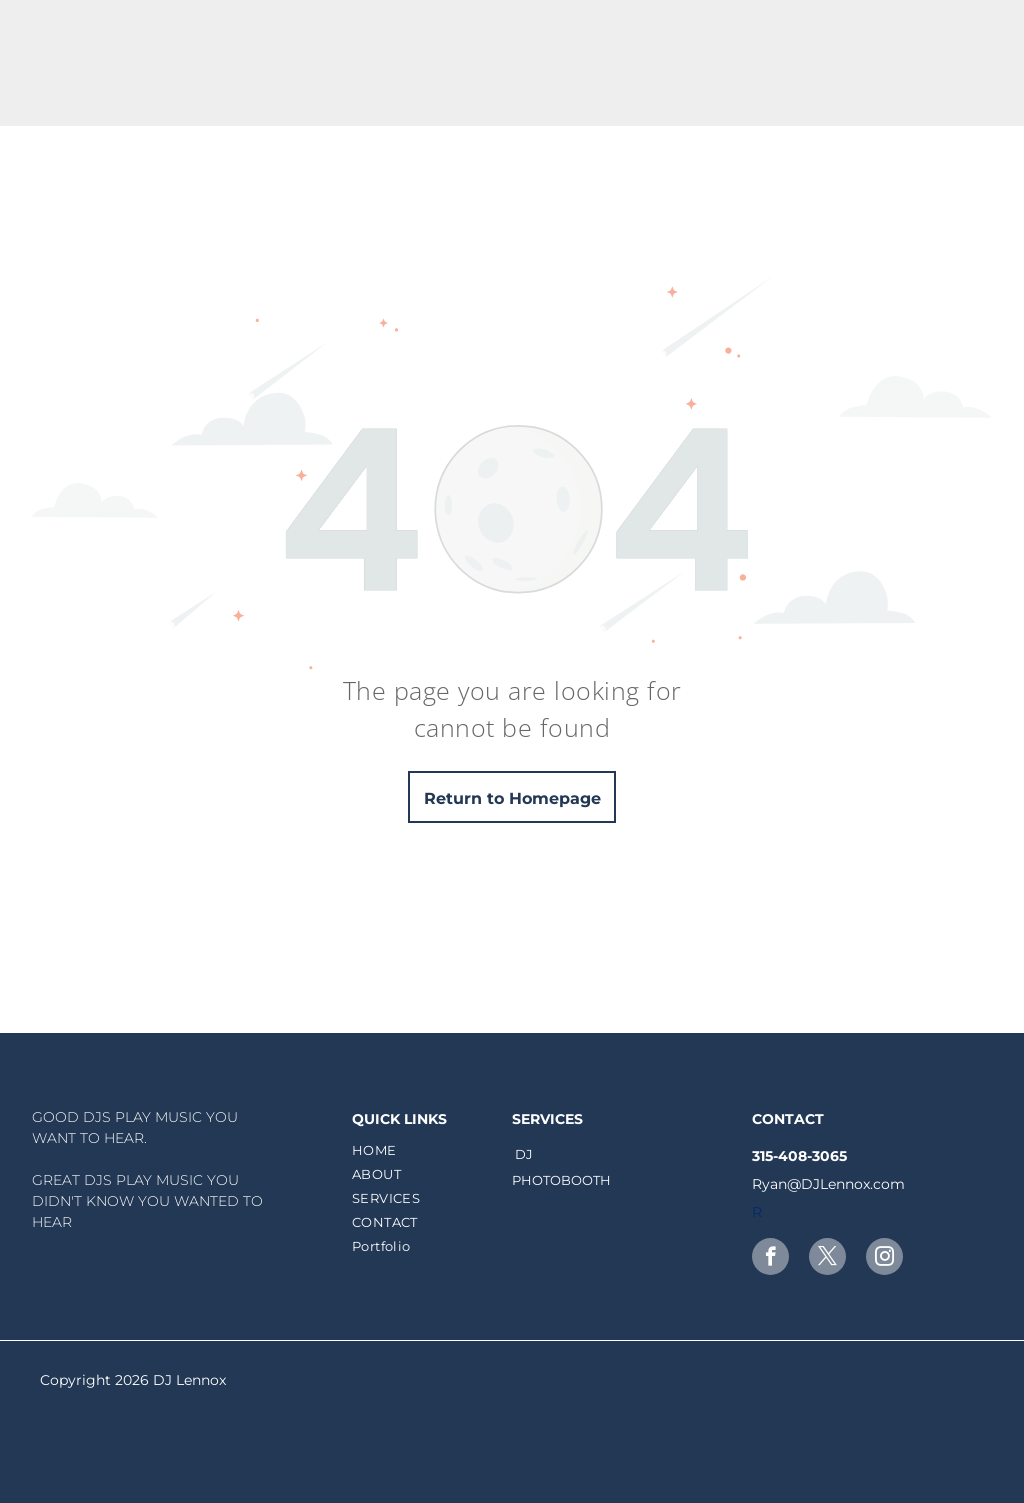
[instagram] (884, 1259)
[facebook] (770, 1259)
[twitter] (827, 1259)
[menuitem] (429, 1150)
